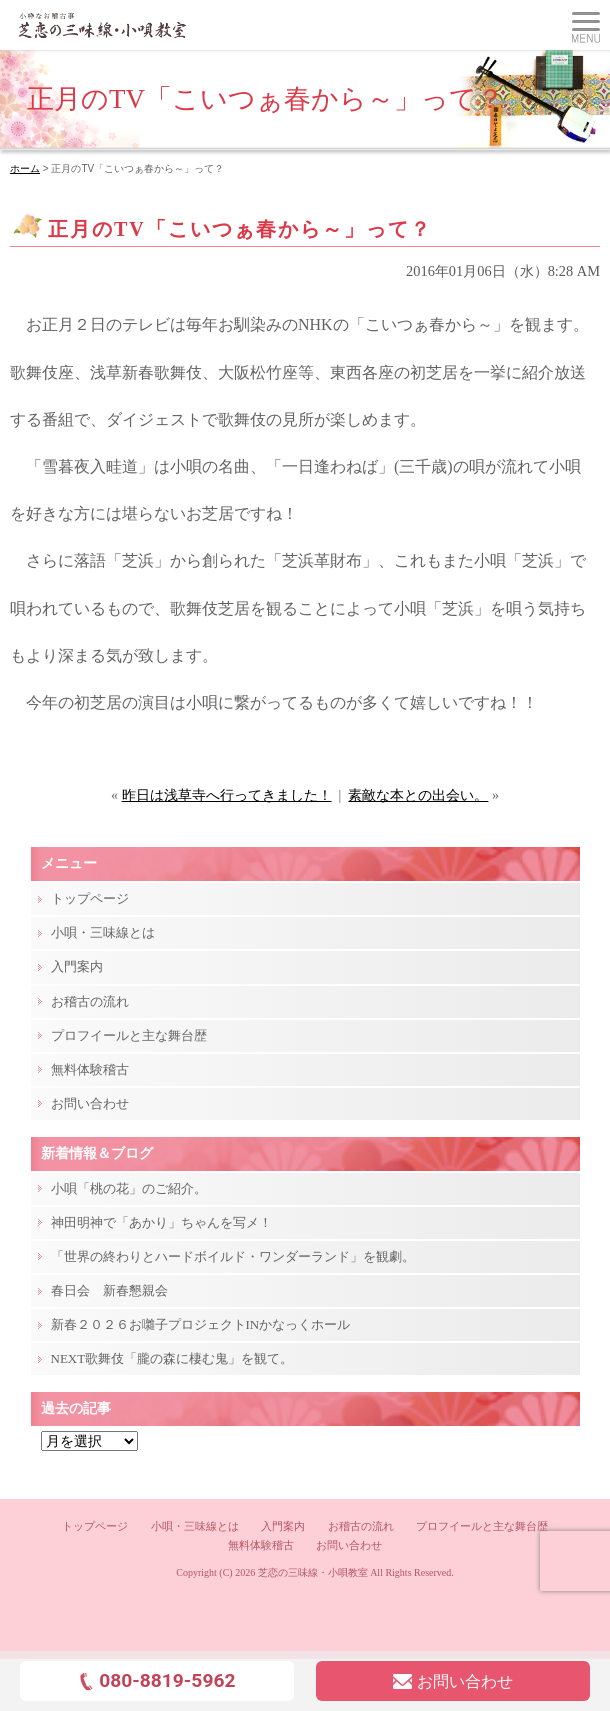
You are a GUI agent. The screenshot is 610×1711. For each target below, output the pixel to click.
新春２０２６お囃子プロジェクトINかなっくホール (201, 1324)
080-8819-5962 (156, 1680)
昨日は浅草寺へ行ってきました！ (227, 795)
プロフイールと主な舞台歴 (129, 1035)
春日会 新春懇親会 (109, 1290)
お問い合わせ (90, 1103)
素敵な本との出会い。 (418, 795)
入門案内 (77, 966)
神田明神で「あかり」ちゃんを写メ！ (161, 1222)
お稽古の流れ (90, 1001)
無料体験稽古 (90, 1069)
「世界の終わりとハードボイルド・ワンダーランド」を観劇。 (233, 1256)
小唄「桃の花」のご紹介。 (129, 1188)
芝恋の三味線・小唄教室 (313, 1572)
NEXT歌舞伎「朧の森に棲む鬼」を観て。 (172, 1358)
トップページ (90, 898)
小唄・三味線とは (103, 932)
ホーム (25, 168)
